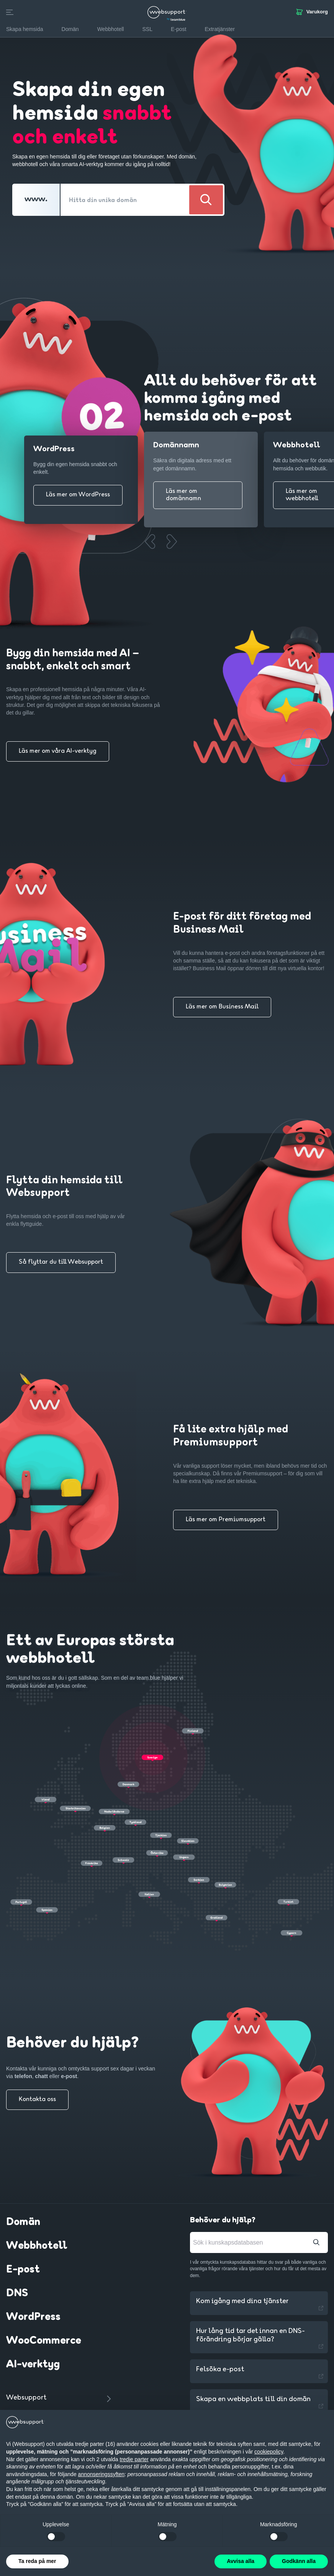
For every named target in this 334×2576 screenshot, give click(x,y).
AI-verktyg (33, 2365)
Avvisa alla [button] (240, 2561)
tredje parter (134, 2459)
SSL (147, 29)
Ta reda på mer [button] (37, 2561)
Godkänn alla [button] (299, 2561)
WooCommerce (43, 2341)
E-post (23, 2270)
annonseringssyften (101, 2474)
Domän (23, 2222)
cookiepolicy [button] (268, 2452)
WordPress (33, 2317)
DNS (17, 2294)
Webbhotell (36, 2246)
